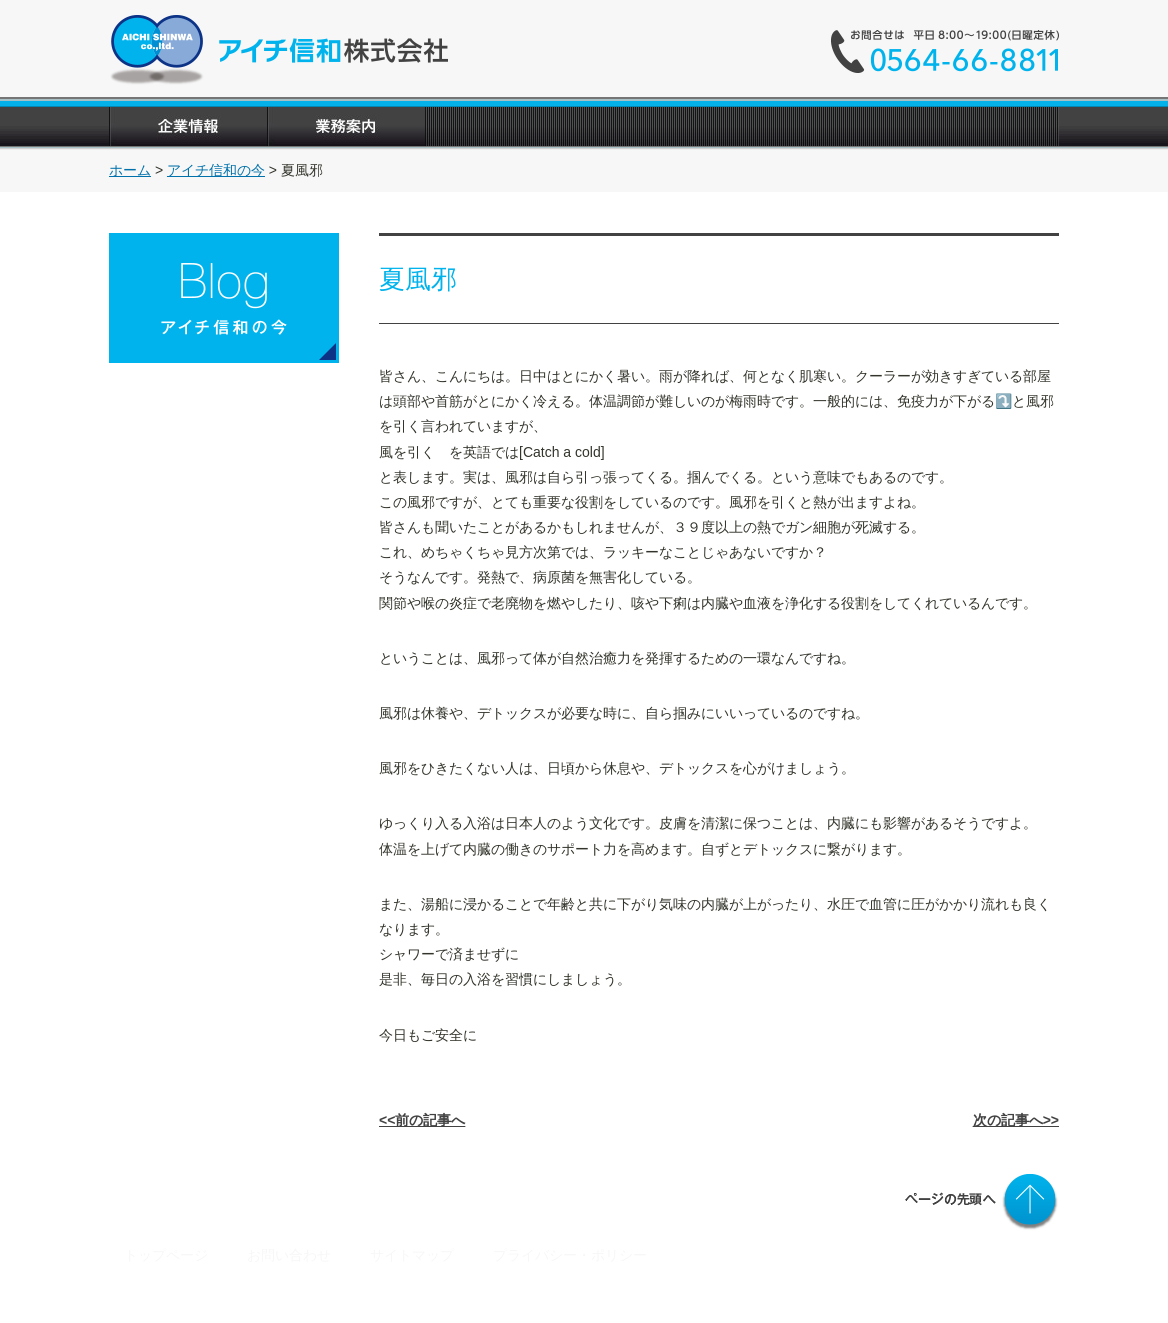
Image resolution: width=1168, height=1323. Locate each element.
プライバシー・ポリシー (570, 1255)
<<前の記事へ (422, 1120)
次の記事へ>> (1016, 1120)
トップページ (166, 1255)
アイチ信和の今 (216, 170)
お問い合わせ (291, 1255)
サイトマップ (412, 1255)
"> (820, 126)
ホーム (130, 170)
